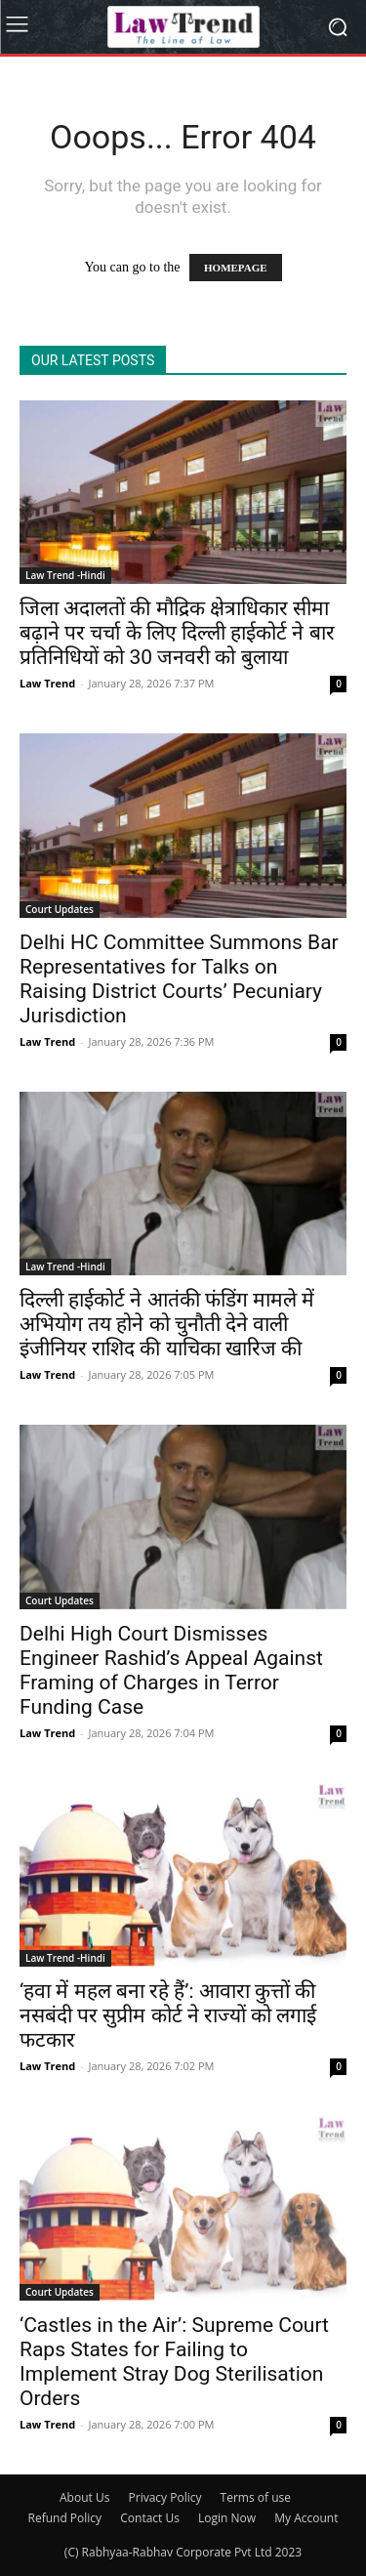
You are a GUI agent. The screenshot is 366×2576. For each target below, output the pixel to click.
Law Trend (47, 683)
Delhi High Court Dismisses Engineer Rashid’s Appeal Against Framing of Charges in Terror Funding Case (171, 1670)
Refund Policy (65, 2518)
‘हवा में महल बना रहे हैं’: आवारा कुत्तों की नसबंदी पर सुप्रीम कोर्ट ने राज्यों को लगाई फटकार (168, 2015)
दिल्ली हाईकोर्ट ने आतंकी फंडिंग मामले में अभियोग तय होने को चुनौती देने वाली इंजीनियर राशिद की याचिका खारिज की (167, 1324)
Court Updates (59, 909)
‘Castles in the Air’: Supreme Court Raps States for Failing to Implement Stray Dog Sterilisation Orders (174, 2361)
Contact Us (150, 2518)
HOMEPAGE (235, 267)
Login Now (227, 2518)
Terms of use (256, 2497)
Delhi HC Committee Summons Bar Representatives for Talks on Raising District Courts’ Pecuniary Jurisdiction (179, 979)
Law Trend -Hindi (65, 575)
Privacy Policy (165, 2497)
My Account (306, 2518)
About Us (84, 2497)
